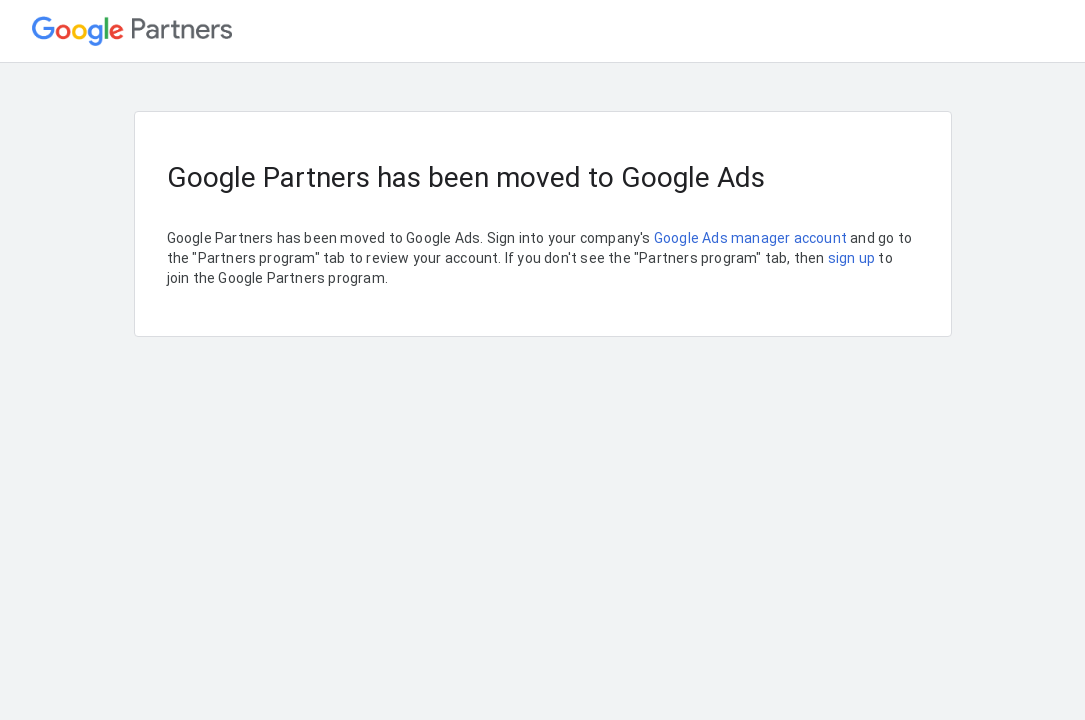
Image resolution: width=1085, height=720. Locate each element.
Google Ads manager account (750, 238)
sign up (851, 258)
